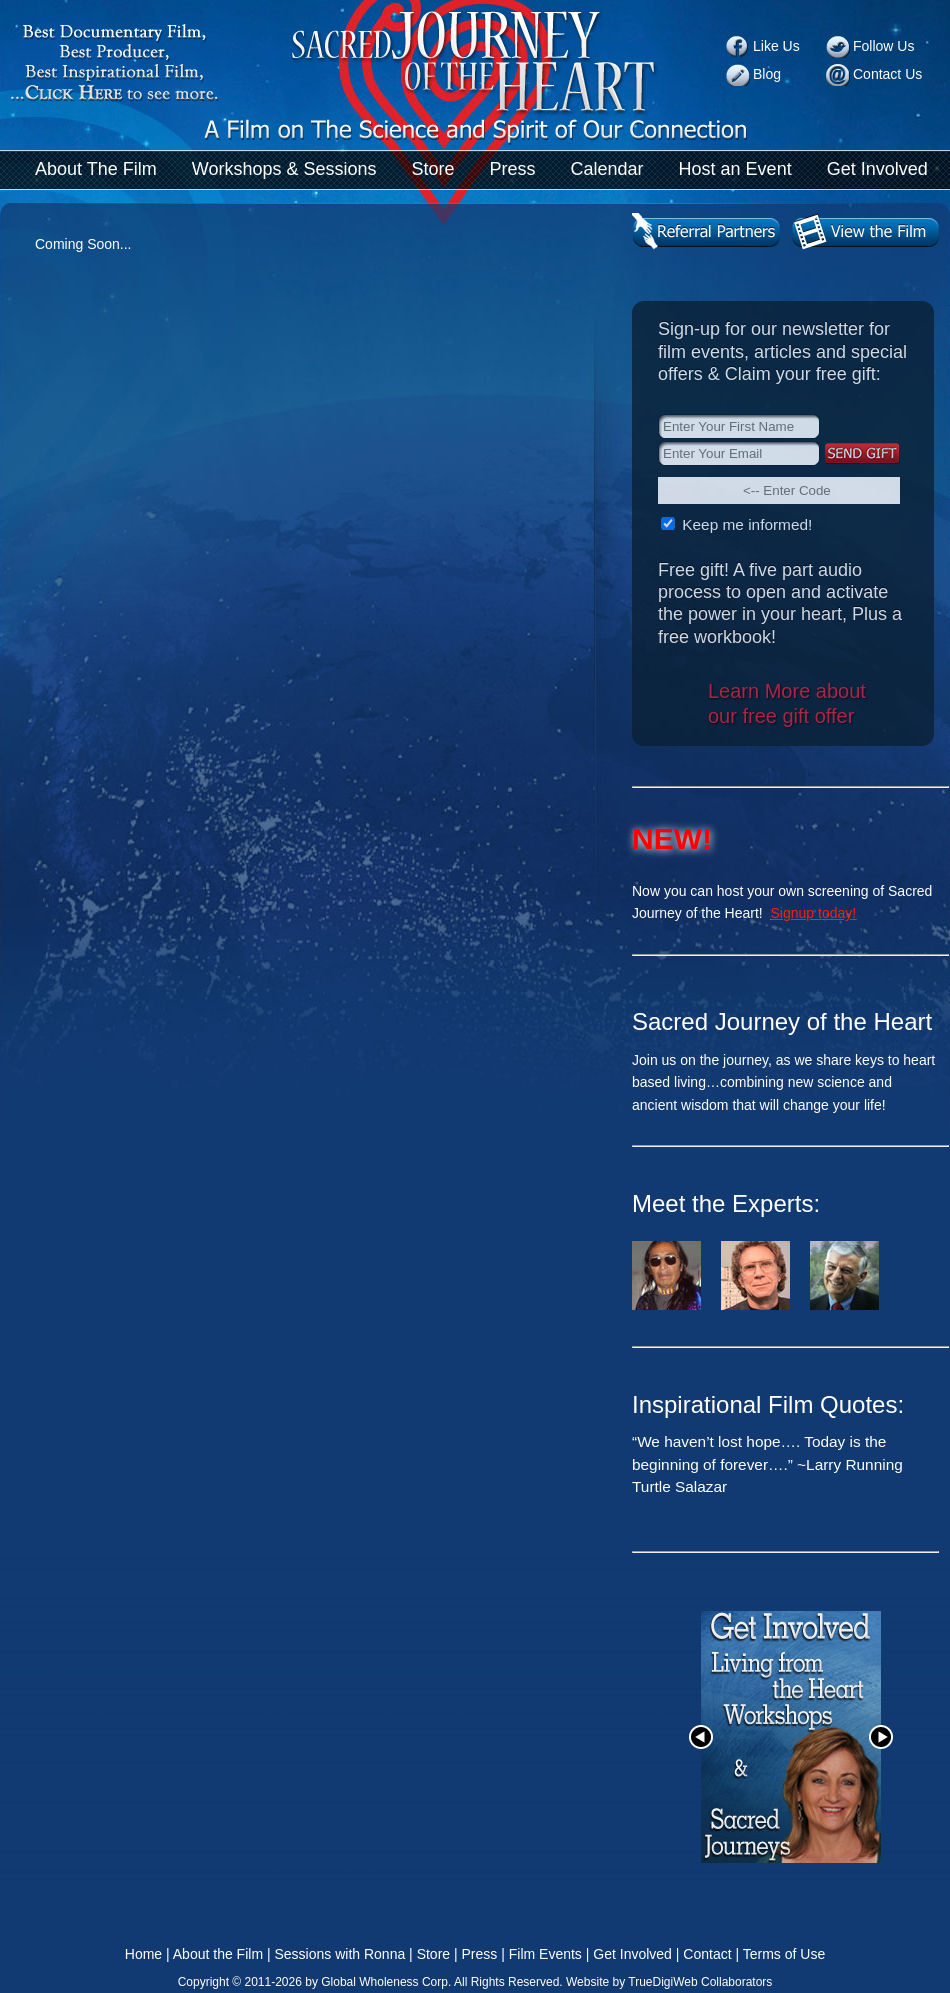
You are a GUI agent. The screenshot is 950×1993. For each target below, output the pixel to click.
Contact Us (887, 74)
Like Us (776, 46)
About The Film (96, 169)
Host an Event (735, 169)
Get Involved (877, 169)
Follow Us (883, 46)
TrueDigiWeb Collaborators (700, 1982)
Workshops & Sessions (284, 169)
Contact (707, 1954)
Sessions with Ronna (339, 1954)
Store (432, 169)
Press (513, 169)
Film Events (545, 1954)
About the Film (218, 1954)
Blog (767, 74)
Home (143, 1954)
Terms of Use (784, 1954)
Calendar (607, 169)
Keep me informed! (745, 524)
